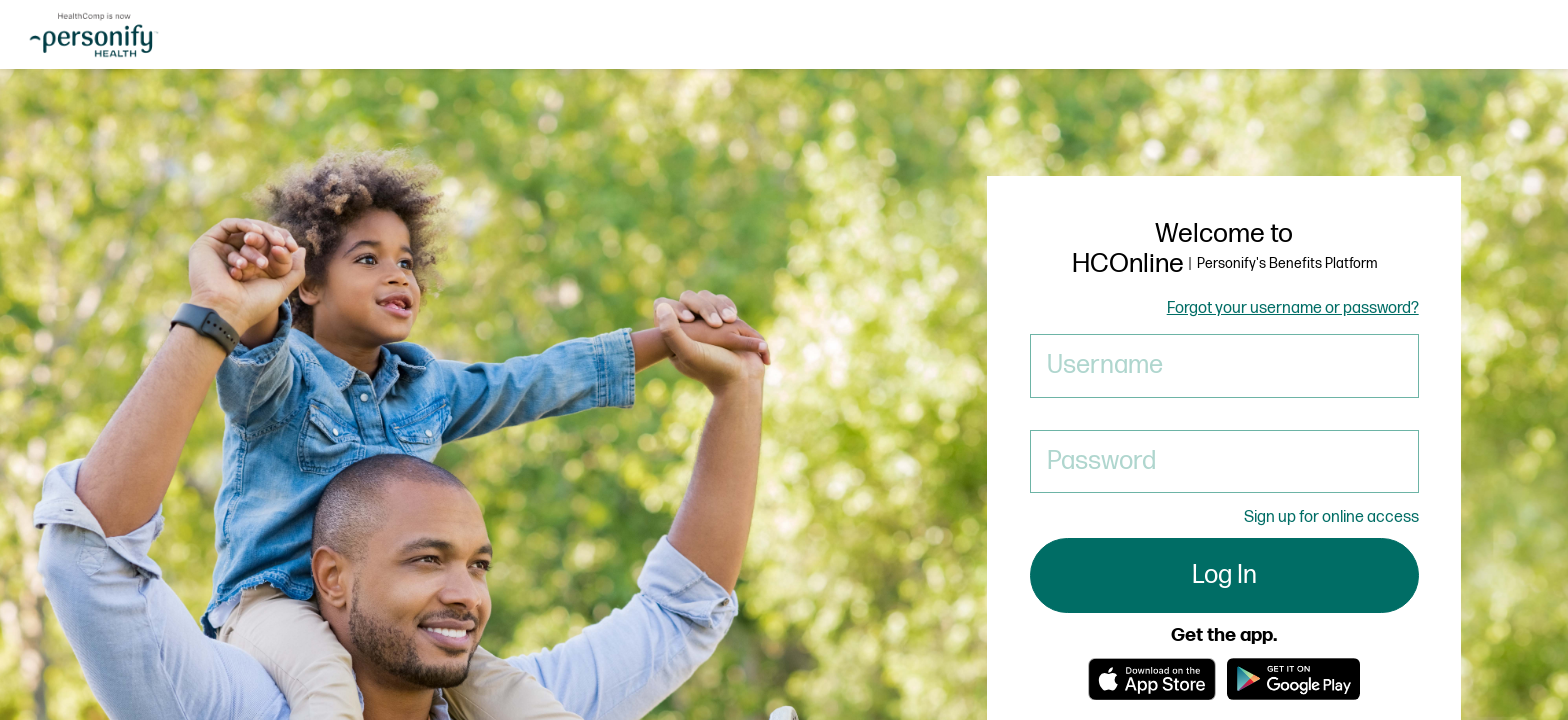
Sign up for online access (1331, 517)
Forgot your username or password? (1293, 309)
